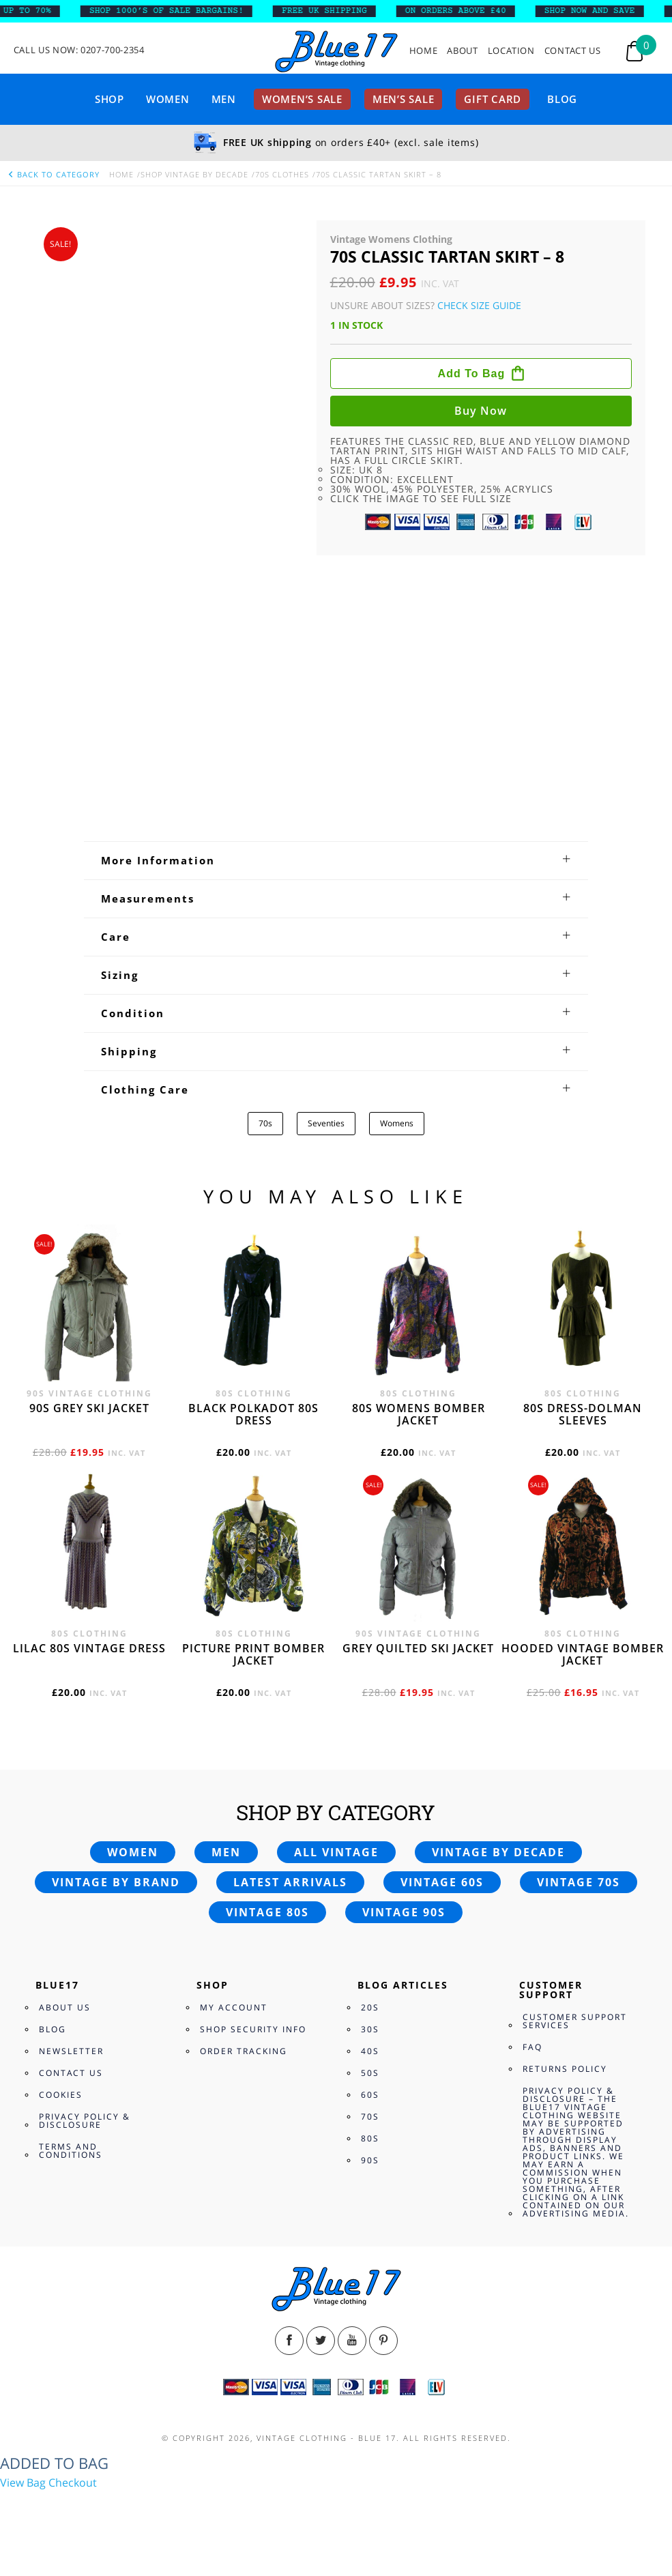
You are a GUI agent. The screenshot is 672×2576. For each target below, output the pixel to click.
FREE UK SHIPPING (333, 11)
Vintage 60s (442, 1882)
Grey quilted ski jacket (418, 1648)
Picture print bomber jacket (253, 1654)
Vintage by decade (498, 1852)
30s (370, 2029)
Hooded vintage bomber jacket (582, 1654)
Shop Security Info (253, 2029)
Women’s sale (302, 99)
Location (511, 51)
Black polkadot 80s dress (253, 1414)
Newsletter (71, 2051)
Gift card (492, 99)
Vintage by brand (116, 1882)
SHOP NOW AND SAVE (598, 11)
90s (370, 2160)
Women (168, 99)
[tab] (335, 860)
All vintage (336, 1852)
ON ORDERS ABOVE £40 (464, 11)
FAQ (532, 2047)
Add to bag (472, 373)
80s (370, 2138)
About (462, 51)
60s (370, 2095)
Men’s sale (403, 99)
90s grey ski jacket (89, 1408)
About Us (65, 2007)
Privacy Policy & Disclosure (84, 2121)
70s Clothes (282, 174)
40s (370, 2051)
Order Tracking (243, 2051)
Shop (109, 99)
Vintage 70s (578, 1882)
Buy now (480, 410)
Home (423, 51)
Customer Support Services (575, 2021)
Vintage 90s (403, 1912)
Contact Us (572, 51)
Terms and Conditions (70, 2151)
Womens (396, 1123)
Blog (562, 99)
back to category (53, 174)
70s (265, 1123)
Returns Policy (565, 2069)
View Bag (23, 2482)
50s (370, 2073)
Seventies (326, 1123)
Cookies (61, 2095)
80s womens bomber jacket (418, 1414)
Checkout (72, 2482)
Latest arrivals (290, 1882)
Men (223, 99)
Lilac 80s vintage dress (89, 1648)
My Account (233, 2007)
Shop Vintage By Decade (194, 174)
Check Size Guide (479, 305)
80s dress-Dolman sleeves (582, 1414)
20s (370, 2007)
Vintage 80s (267, 1912)
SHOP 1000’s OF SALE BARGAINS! (175, 11)
